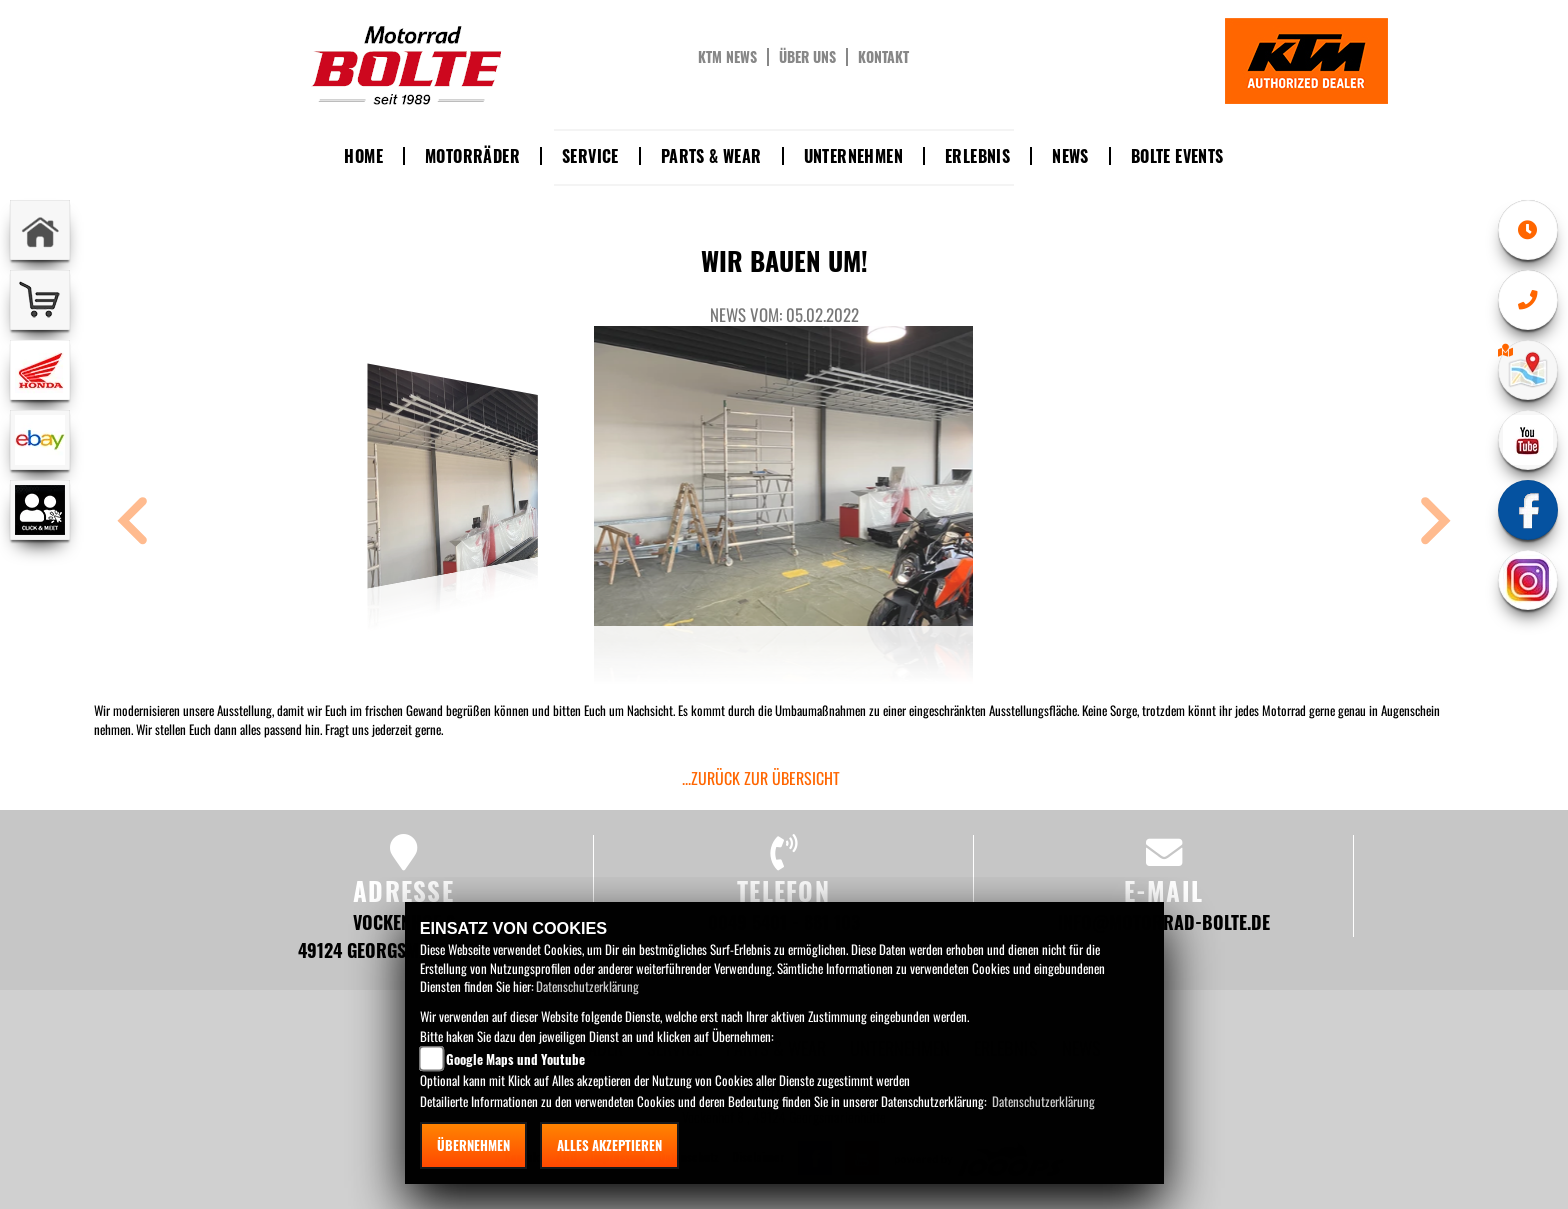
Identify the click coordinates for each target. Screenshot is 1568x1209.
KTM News (727, 57)
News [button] (1070, 156)
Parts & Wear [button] (711, 156)
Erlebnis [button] (977, 156)
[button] (133, 523)
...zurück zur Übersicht (761, 778)
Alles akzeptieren (609, 1145)
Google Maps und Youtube (515, 1059)
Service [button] (590, 156)
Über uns (807, 57)
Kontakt (883, 57)
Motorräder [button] (472, 156)
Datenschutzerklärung (587, 986)
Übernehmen (473, 1145)
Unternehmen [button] (853, 156)
